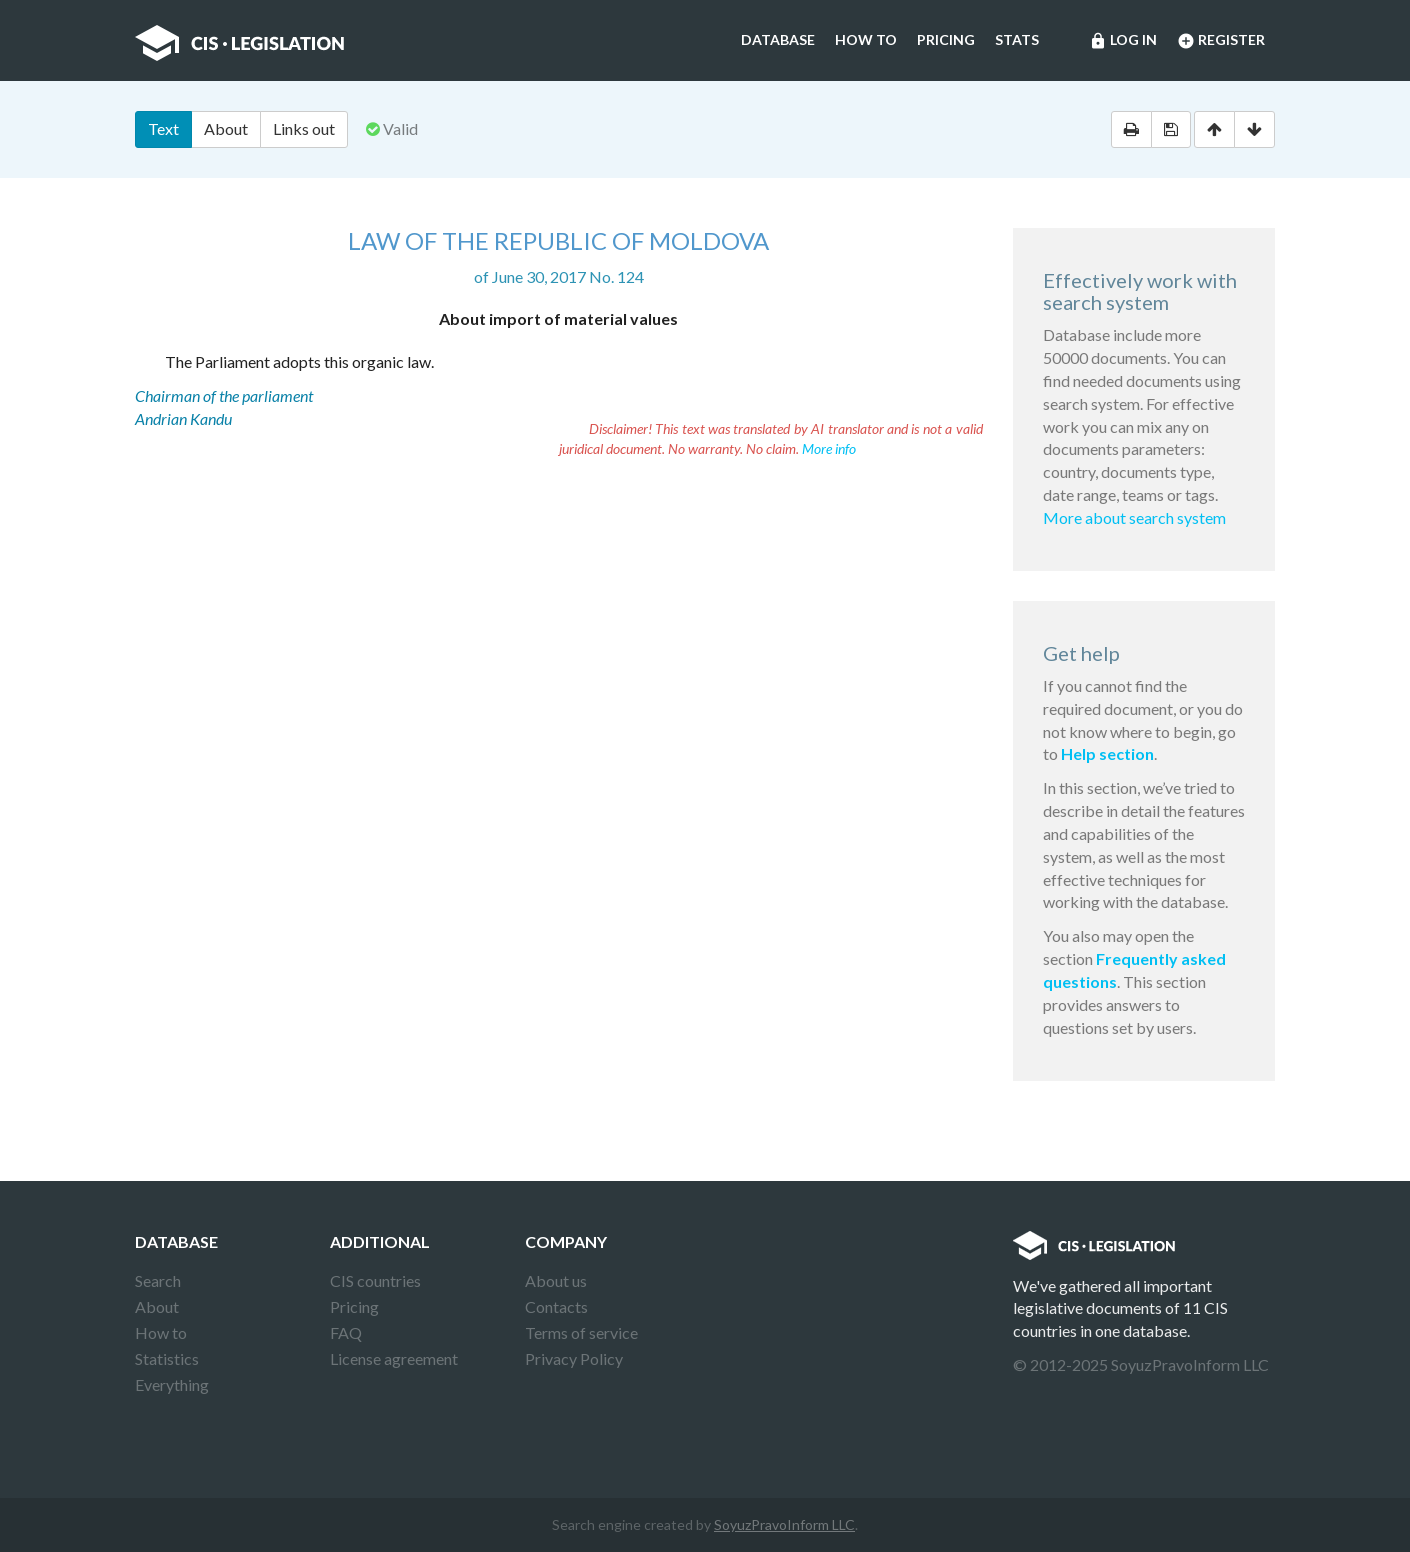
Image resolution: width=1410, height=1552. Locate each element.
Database (778, 39)
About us (556, 1280)
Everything (172, 1384)
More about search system (1134, 517)
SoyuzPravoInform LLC (784, 1524)
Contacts (556, 1306)
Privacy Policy (574, 1358)
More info (829, 448)
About (226, 128)
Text (163, 128)
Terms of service (581, 1332)
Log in (1123, 41)
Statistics (167, 1358)
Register (1221, 41)
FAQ (346, 1332)
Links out (304, 128)
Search (158, 1280)
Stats (1017, 39)
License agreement (394, 1358)
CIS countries (375, 1280)
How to (866, 39)
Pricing (946, 39)
